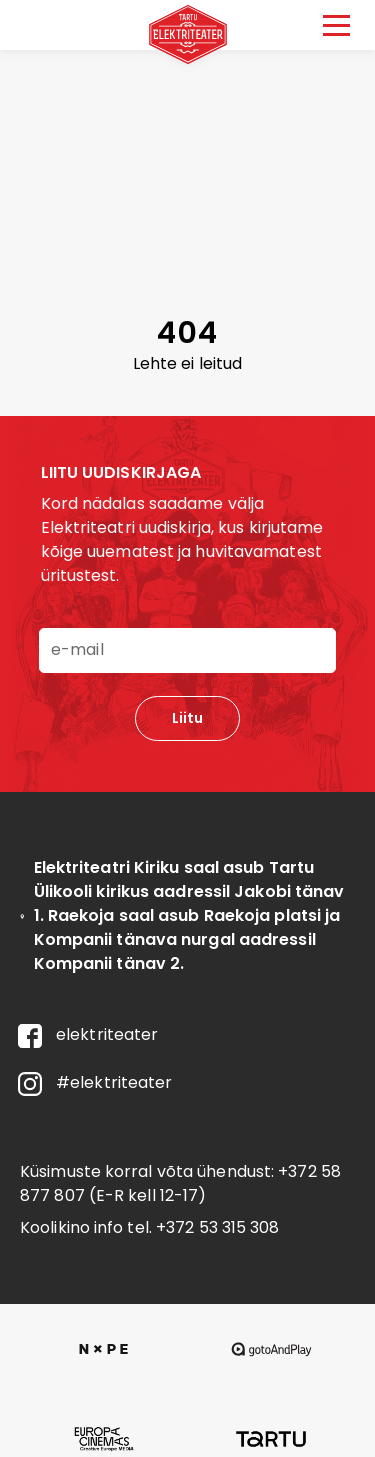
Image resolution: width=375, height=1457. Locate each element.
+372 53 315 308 (218, 1227)
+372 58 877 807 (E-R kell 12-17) (180, 1183)
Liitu (187, 718)
